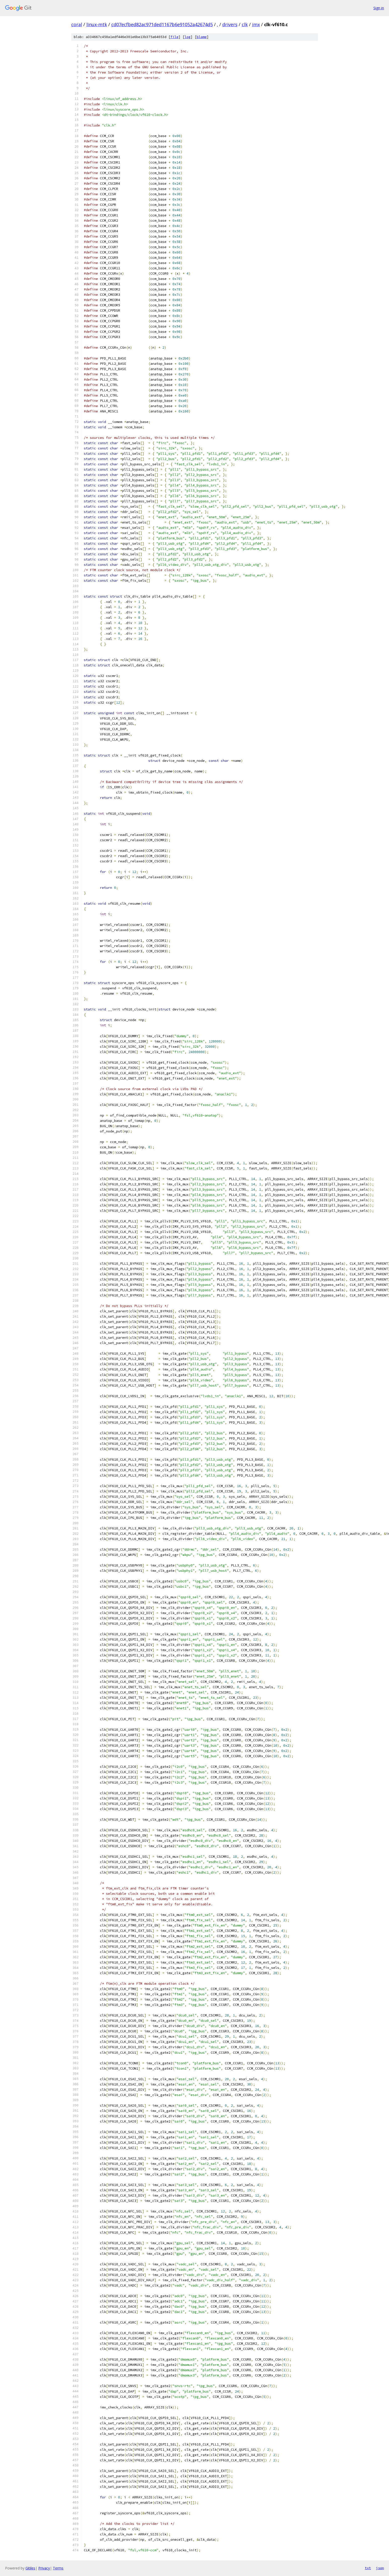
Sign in (378, 8)
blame (202, 37)
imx (256, 24)
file (174, 37)
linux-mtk (96, 24)
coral (76, 24)
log (188, 37)
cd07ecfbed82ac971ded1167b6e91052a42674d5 (162, 24)
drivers (229, 24)
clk (245, 24)
